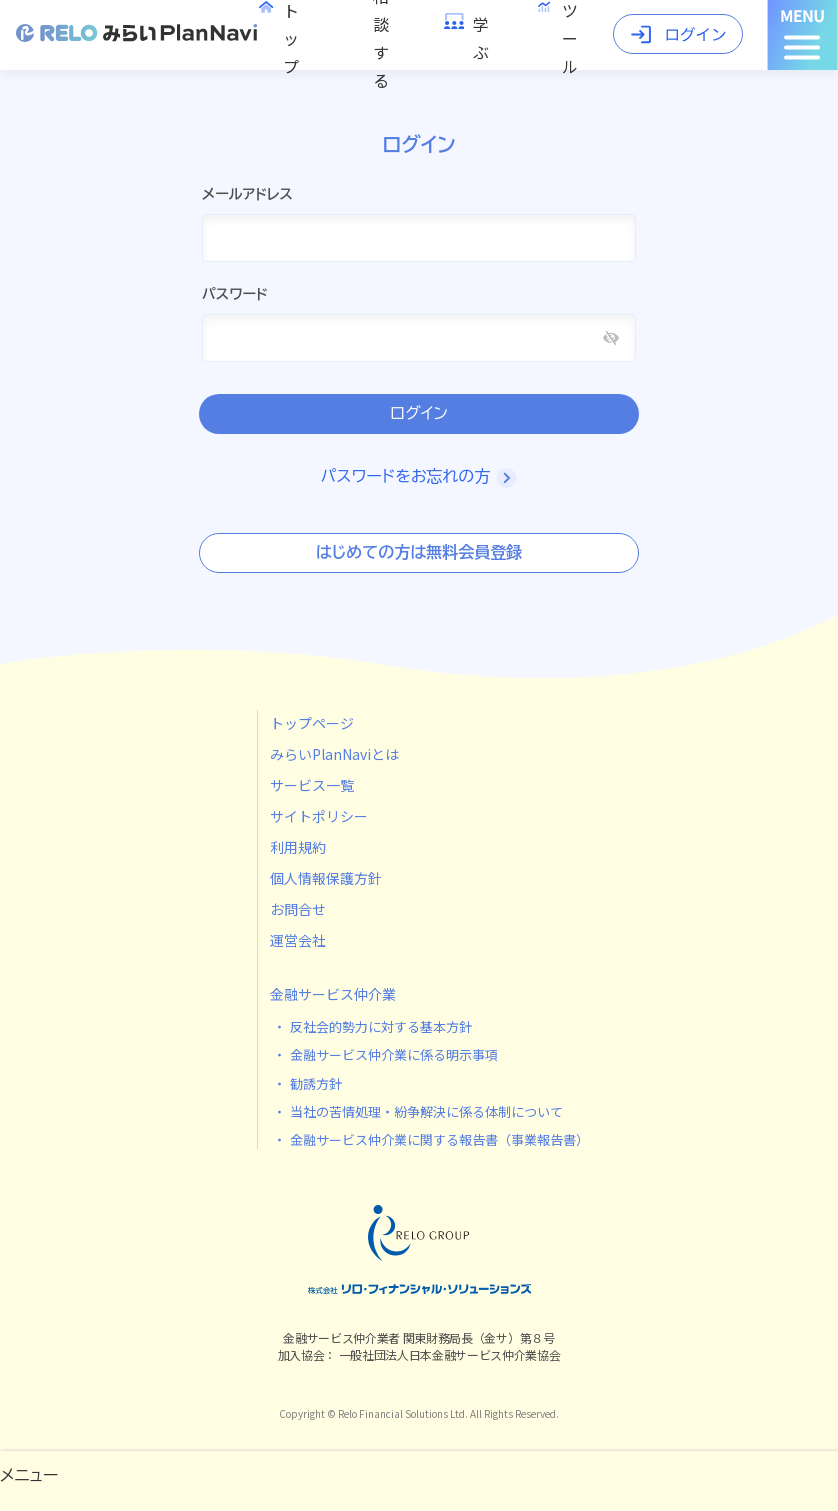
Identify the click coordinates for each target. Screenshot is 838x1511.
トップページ (312, 723)
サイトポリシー (319, 816)
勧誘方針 (316, 1083)
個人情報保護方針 (326, 878)
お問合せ (298, 909)
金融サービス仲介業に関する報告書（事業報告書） (439, 1139)
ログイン (419, 413)
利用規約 (298, 847)
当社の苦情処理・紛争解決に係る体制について (426, 1111)
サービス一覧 (312, 785)
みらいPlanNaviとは (334, 754)
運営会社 (298, 940)
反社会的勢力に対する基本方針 (381, 1026)
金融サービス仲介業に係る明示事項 (394, 1054)
